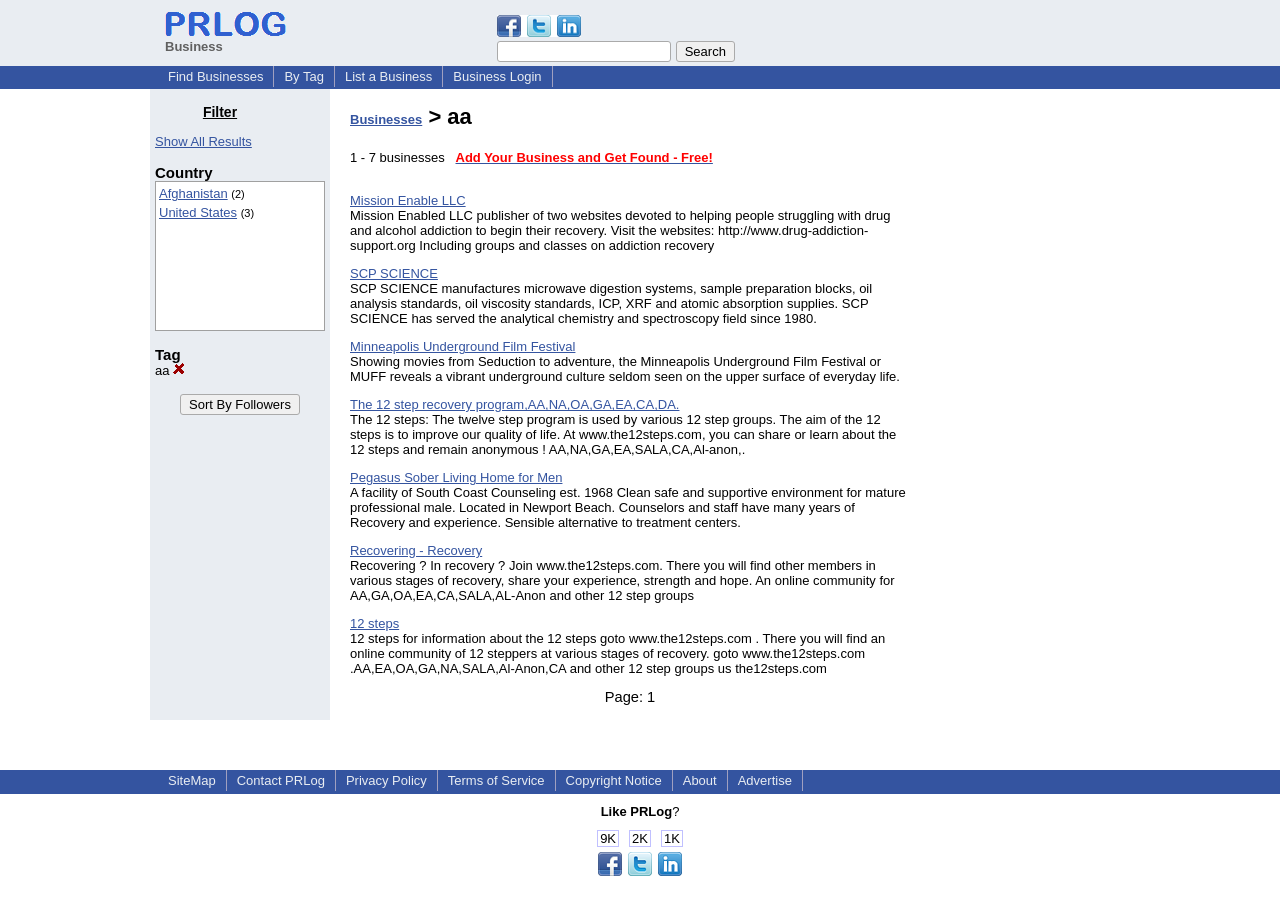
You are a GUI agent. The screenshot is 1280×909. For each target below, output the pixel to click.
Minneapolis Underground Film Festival (462, 346)
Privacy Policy (386, 780)
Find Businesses (215, 76)
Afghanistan (193, 193)
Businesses (386, 119)
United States (198, 212)
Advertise (765, 780)
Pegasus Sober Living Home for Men (456, 477)
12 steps (374, 623)
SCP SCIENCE (394, 273)
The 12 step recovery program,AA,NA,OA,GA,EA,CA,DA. (514, 404)
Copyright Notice (614, 780)
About (700, 780)
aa (170, 370)
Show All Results (203, 141)
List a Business (388, 76)
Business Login (497, 76)
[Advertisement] (1028, 404)
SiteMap (192, 780)
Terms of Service (496, 780)
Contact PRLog (281, 780)
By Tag (304, 76)
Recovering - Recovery (416, 550)
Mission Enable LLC (408, 200)
